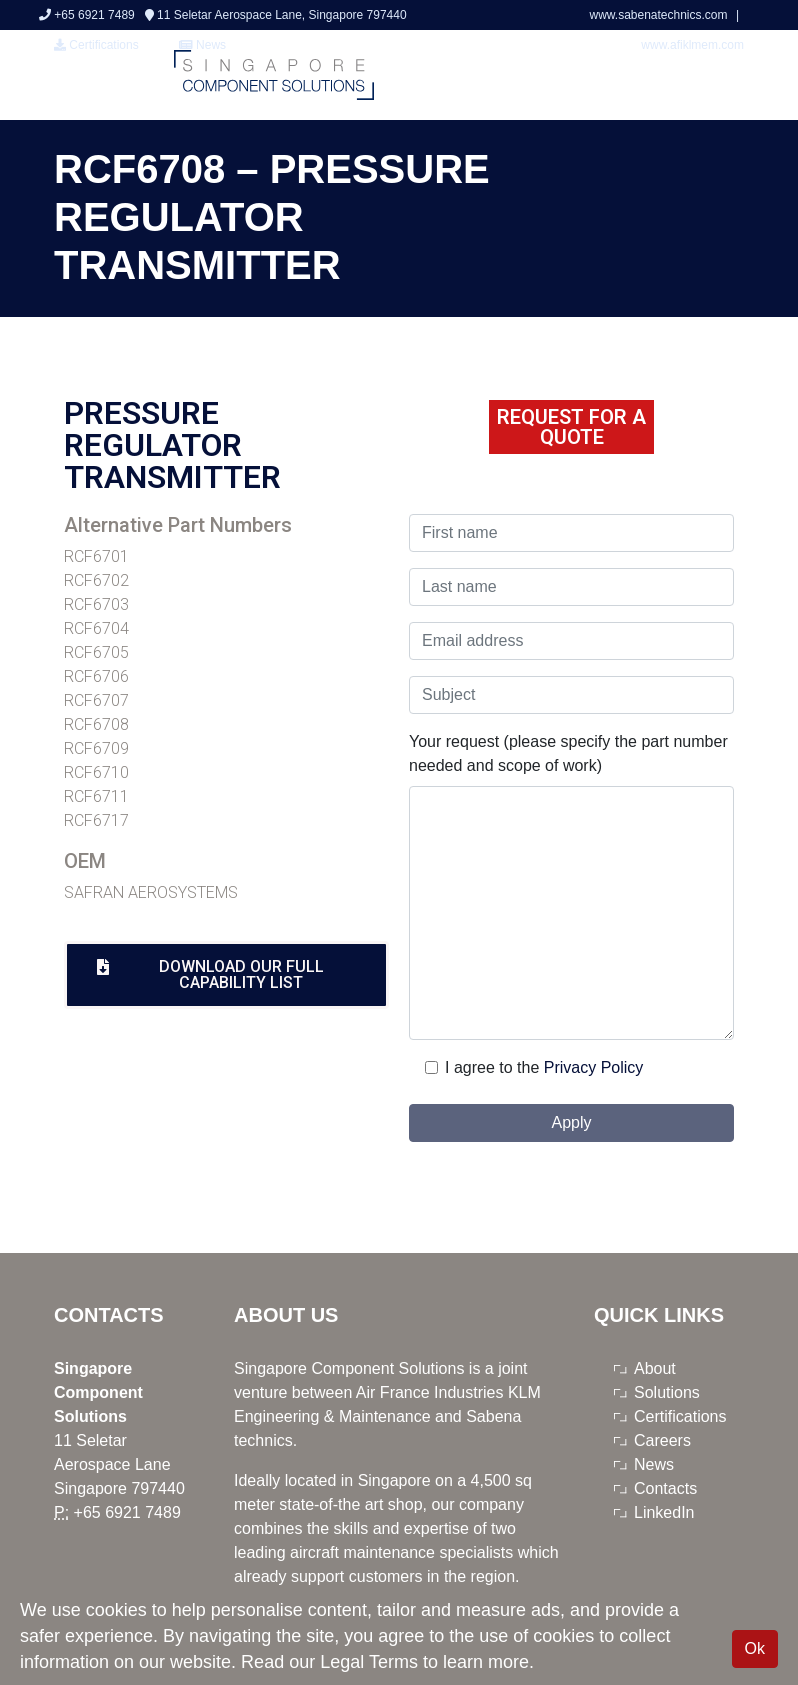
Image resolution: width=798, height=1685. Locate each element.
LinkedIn (664, 1512)
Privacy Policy (594, 1067)
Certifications (96, 45)
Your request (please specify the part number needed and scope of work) (568, 753)
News (654, 1464)
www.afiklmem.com (692, 45)
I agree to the (492, 1067)
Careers (662, 1440)
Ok (755, 1648)
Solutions (667, 1392)
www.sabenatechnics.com (659, 15)
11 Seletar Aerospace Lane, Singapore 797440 (276, 15)
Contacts (665, 1488)
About (655, 1368)
